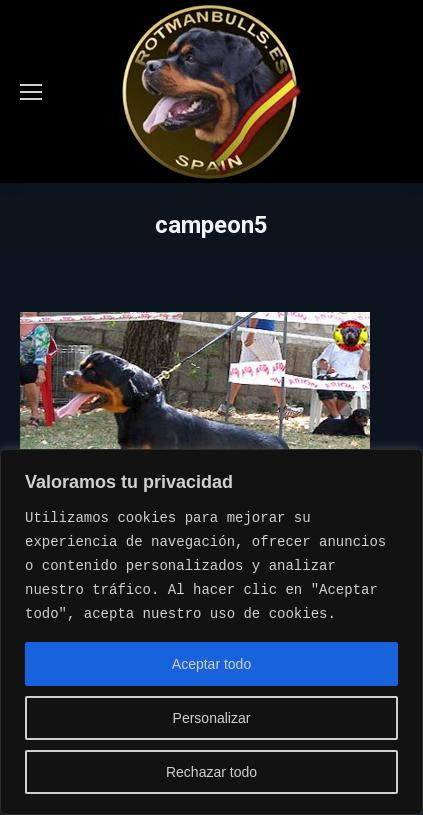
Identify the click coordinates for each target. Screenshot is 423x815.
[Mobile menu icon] (31, 92)
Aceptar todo (211, 664)
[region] (211, 632)
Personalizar (212, 718)
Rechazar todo (211, 772)
